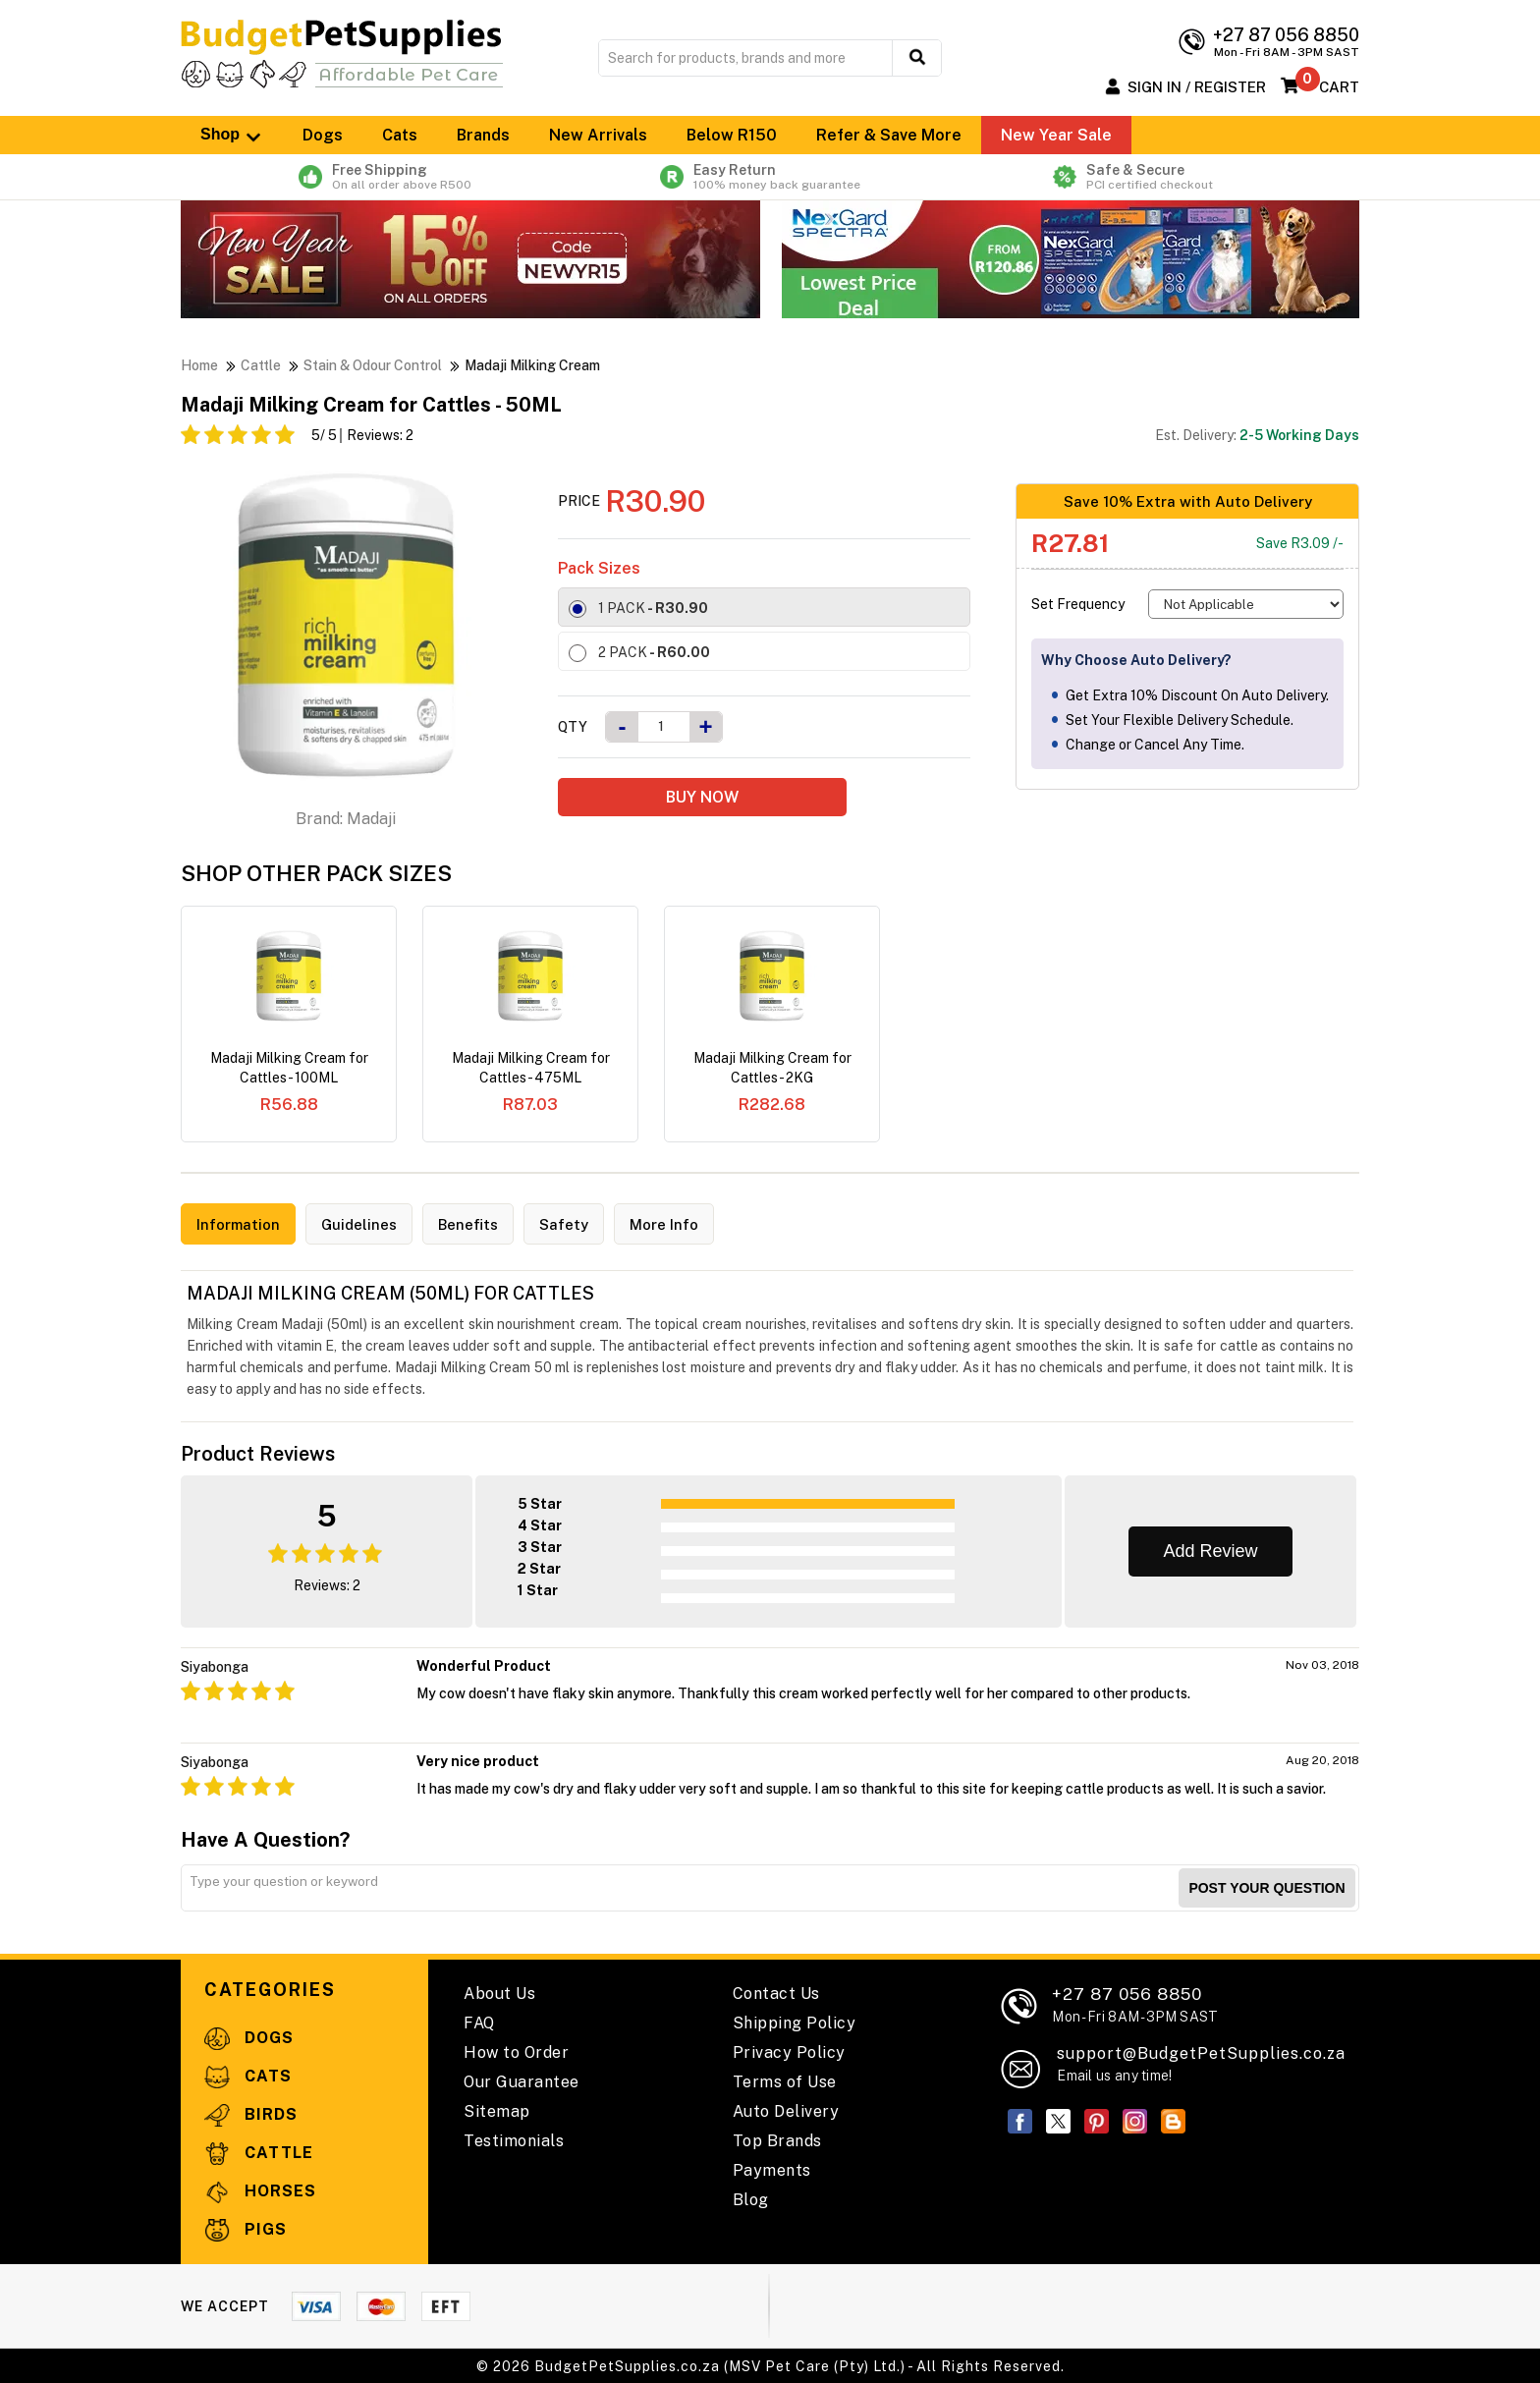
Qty (572, 727)
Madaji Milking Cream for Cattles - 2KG (772, 1067)
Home (199, 365)
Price (579, 501)
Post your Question (1266, 1887)
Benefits (475, 1224)
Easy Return (770, 177)
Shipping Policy (794, 2022)
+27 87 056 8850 (1135, 2003)
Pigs (245, 2228)
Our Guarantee (521, 2081)
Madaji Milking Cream (532, 365)
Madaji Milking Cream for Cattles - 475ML (531, 1067)
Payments (772, 2169)
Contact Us (776, 1992)
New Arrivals (598, 135)
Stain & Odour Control (372, 365)
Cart (1339, 87)
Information (240, 1224)
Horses (260, 2190)
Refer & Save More (889, 135)
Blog (751, 2198)
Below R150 (732, 135)
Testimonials (514, 2140)
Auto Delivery (786, 2110)
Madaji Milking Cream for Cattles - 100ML (289, 1067)
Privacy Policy (789, 2051)
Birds (251, 2113)
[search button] (917, 58)
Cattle (261, 365)
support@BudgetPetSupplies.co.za (1201, 2052)
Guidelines (364, 1224)
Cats (399, 135)
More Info (674, 1224)
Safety (572, 1224)
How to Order (516, 2051)
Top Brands (777, 2140)
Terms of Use (785, 2081)
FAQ (479, 2022)
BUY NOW (702, 797)
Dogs (322, 135)
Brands (483, 135)
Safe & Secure (1147, 177)
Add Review (1210, 1550)
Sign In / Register (1197, 87)
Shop (231, 134)
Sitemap (497, 2110)
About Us (499, 1992)
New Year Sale (1056, 135)
